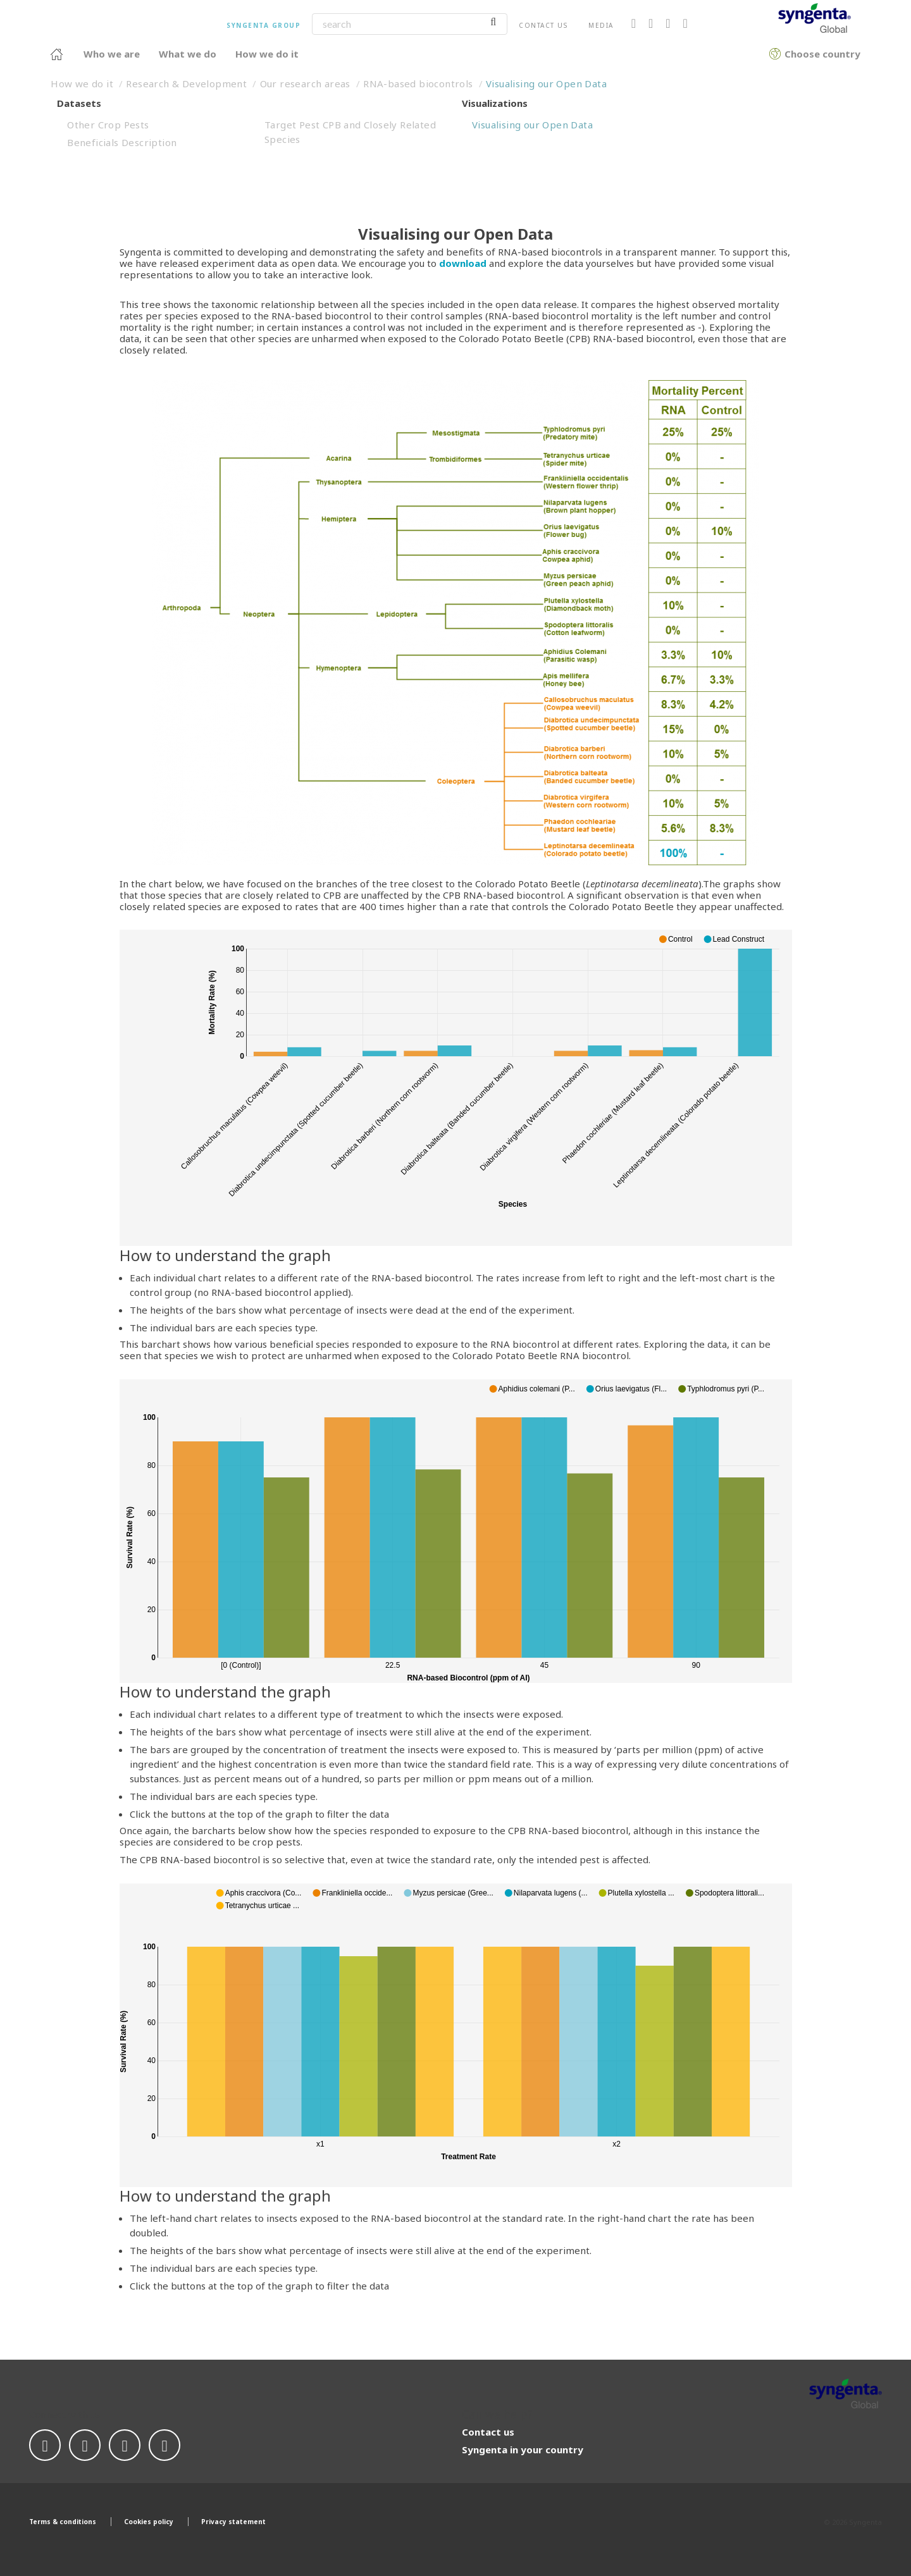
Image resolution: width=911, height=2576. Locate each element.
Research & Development (186, 83)
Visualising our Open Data (546, 83)
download (462, 263)
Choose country (775, 52)
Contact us (543, 25)
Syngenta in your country (522, 2449)
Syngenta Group (263, 25)
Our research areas (305, 83)
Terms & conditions (62, 2521)
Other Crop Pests (108, 124)
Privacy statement (233, 2521)
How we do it (82, 83)
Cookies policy (148, 2521)
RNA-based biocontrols (418, 83)
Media (601, 25)
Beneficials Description (122, 142)
